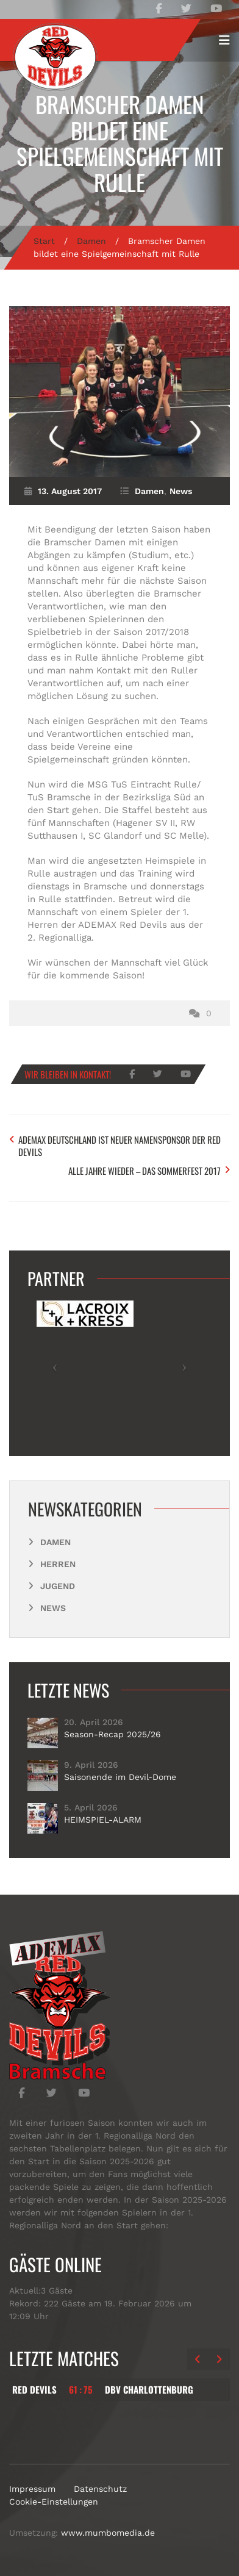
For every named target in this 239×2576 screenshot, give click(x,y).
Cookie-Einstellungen (53, 2501)
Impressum (32, 2489)
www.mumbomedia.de (108, 2533)
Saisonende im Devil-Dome (120, 1777)
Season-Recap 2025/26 (112, 1734)
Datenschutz (100, 2489)
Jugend (57, 1586)
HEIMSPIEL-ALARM (102, 1819)
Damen (91, 241)
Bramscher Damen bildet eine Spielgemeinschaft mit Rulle (119, 143)
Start (44, 241)
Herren (58, 1564)
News (180, 491)
